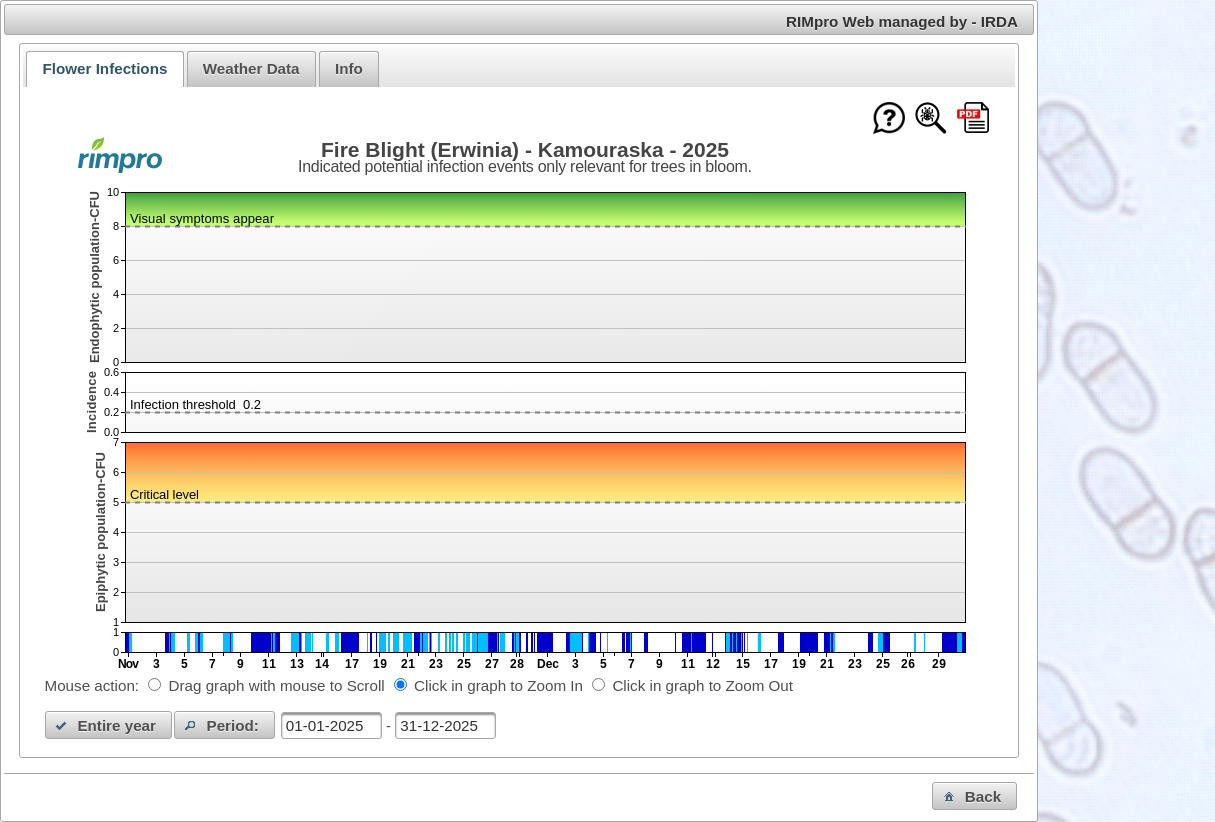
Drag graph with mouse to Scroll (277, 685)
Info (349, 68)
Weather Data (251, 68)
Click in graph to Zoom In (498, 685)
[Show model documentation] (931, 119)
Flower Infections (104, 68)
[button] (109, 725)
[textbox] (331, 725)
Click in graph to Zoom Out (702, 685)
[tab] (104, 69)
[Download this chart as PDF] (973, 119)
